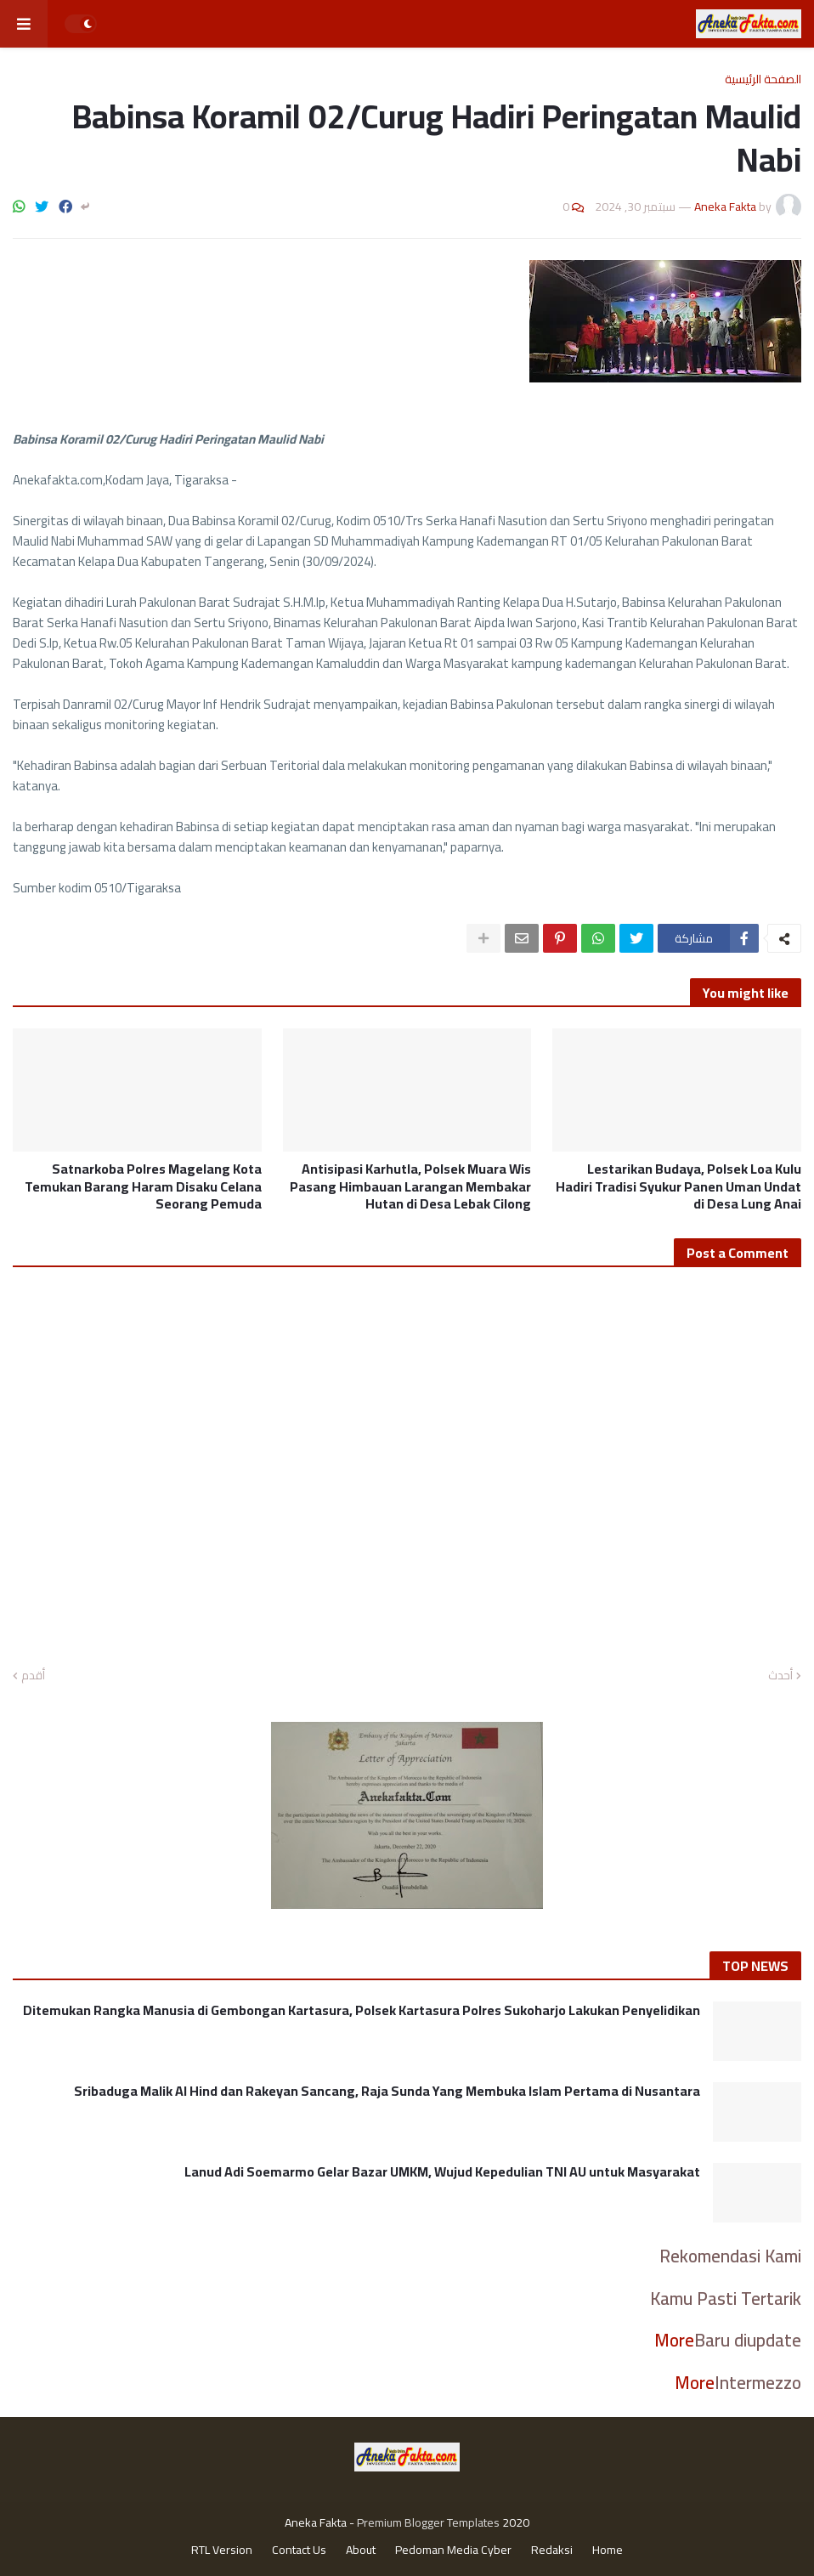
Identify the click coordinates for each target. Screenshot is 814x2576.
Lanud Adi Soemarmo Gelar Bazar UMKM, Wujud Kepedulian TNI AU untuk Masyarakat (442, 2172)
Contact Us (299, 2550)
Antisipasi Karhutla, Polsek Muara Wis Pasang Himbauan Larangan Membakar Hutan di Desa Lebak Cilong (410, 1186)
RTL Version (221, 2550)
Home (607, 2550)
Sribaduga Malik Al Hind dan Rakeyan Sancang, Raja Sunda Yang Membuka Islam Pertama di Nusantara (387, 2091)
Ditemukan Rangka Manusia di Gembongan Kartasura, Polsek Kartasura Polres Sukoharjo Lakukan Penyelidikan (359, 2010)
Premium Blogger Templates (428, 2522)
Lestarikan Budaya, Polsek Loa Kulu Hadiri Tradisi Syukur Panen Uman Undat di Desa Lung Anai (678, 1186)
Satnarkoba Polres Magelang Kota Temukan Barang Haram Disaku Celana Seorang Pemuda (143, 1186)
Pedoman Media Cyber (453, 2550)
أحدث (780, 1675)
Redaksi (552, 2550)
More (674, 2340)
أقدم (33, 1675)
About (361, 2550)
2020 (515, 2522)
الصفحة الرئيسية (763, 79)
